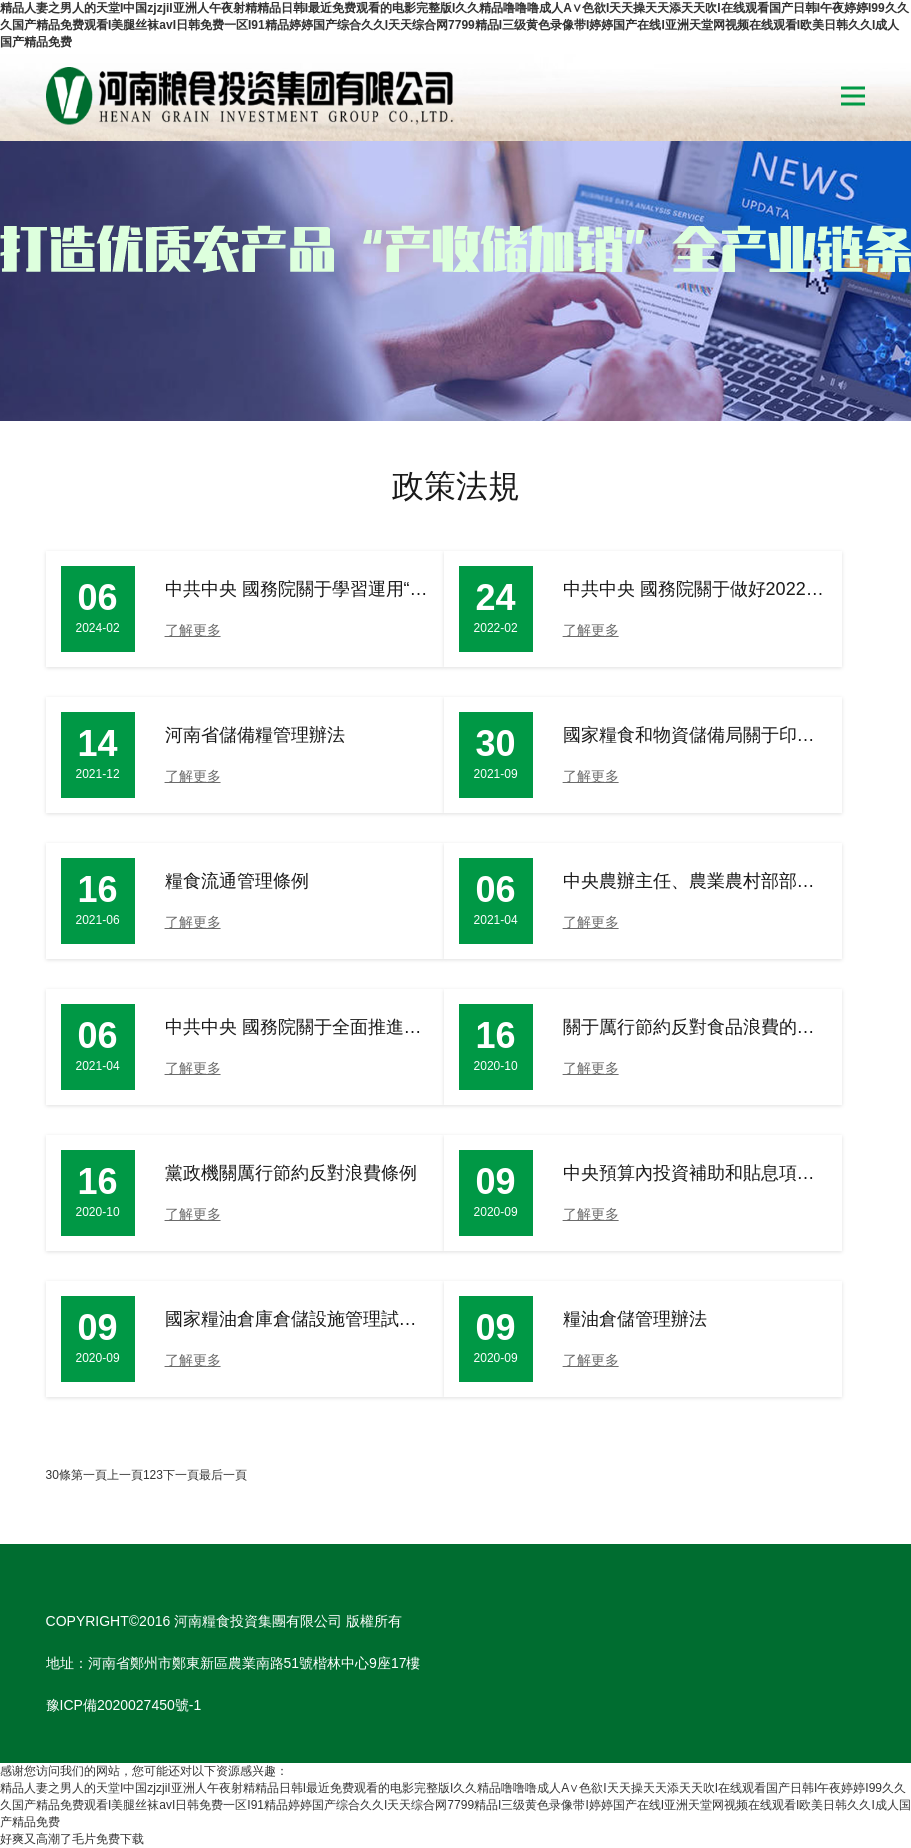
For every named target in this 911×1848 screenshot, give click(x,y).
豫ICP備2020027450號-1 (124, 1705)
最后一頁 (223, 1475)
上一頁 (125, 1475)
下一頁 (181, 1475)
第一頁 (89, 1475)
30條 (58, 1475)
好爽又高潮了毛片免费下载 (72, 1839)
